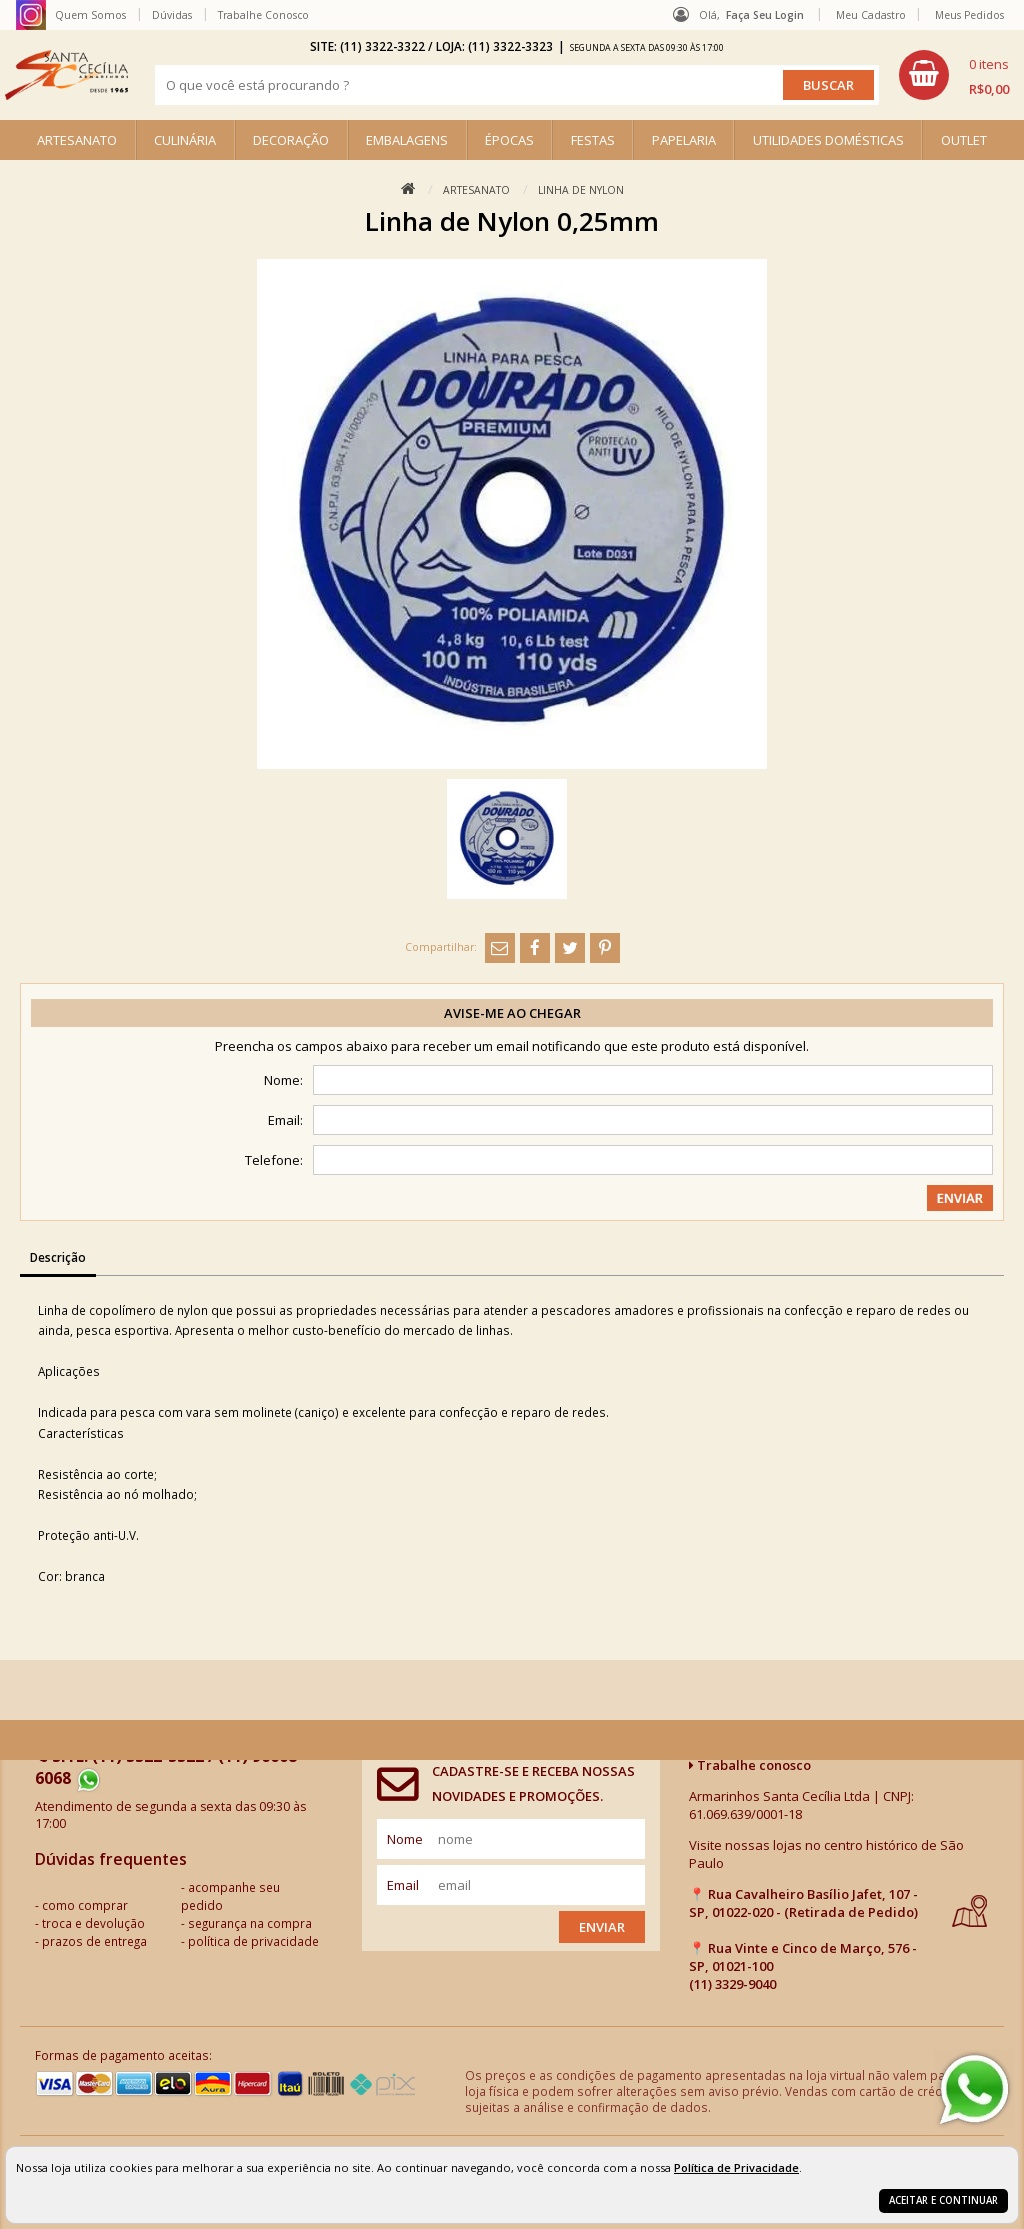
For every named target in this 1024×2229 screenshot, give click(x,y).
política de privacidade (253, 1941)
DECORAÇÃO (291, 140)
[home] (66, 75)
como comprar (85, 1905)
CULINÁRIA (185, 140)
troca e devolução (93, 1923)
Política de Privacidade (736, 2167)
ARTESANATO (77, 140)
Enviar (602, 1927)
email (403, 1885)
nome (405, 1839)
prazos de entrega (94, 1941)
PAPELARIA (684, 140)
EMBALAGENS (407, 140)
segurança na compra (250, 1923)
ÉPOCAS (509, 140)
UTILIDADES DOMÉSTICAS (828, 140)
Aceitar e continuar (943, 2200)
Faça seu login (765, 15)
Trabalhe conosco (750, 1765)
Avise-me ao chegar (512, 1013)
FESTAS (593, 140)
